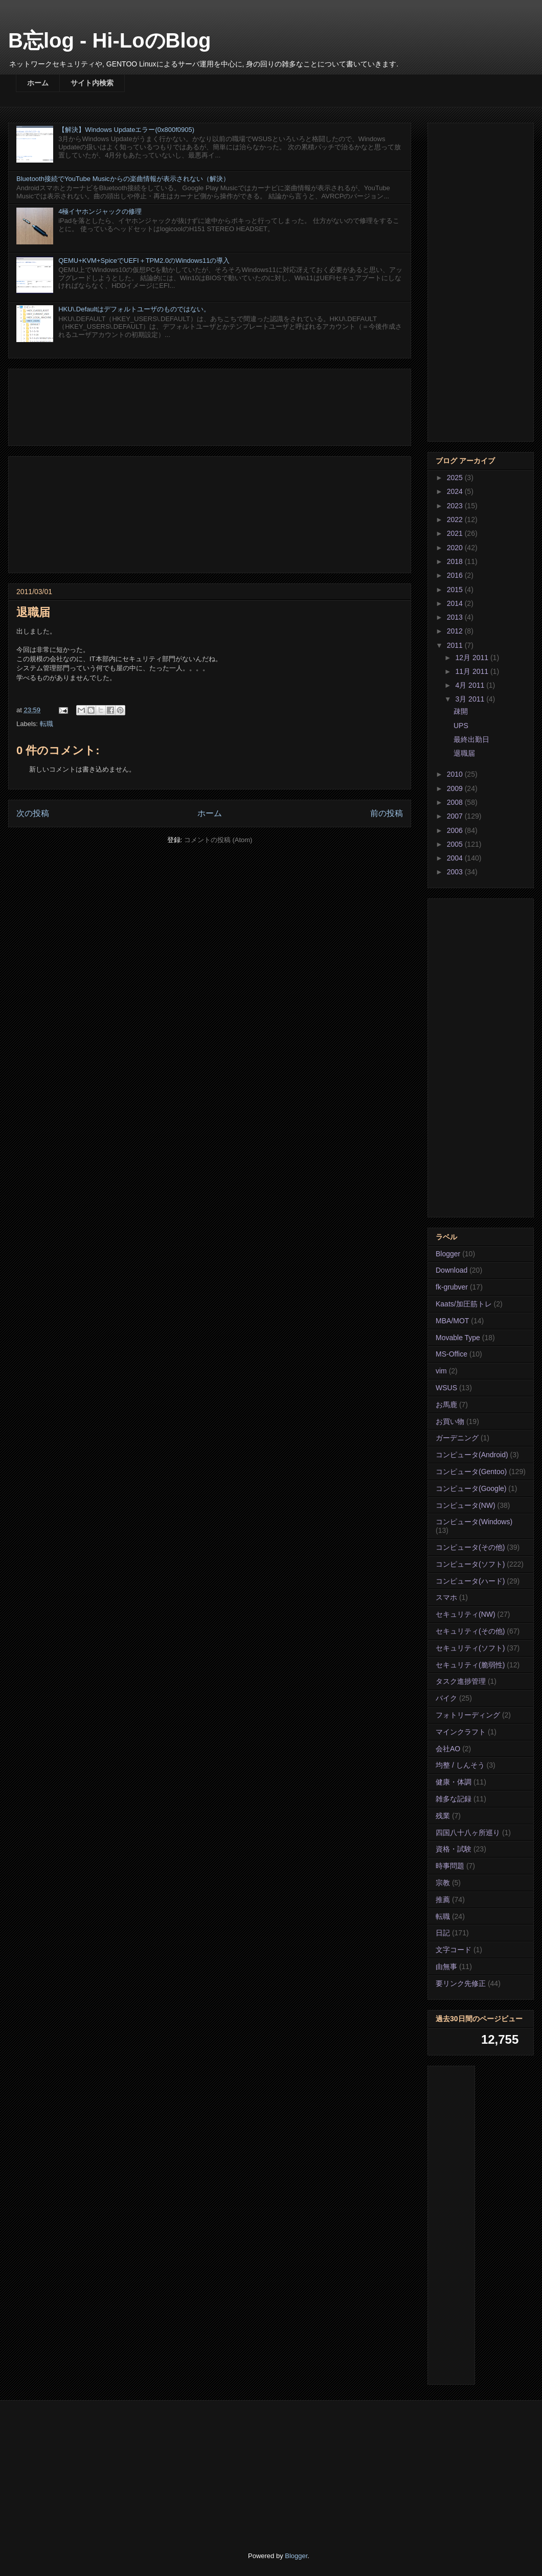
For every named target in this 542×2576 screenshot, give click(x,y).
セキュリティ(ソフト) (470, 1648)
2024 (456, 491)
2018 (456, 561)
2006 (456, 830)
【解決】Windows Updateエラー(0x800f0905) (126, 129)
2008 (456, 802)
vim (441, 1371)
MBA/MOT (452, 1321)
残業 (443, 1816)
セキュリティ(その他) (470, 1631)
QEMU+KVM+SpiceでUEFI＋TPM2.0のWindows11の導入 (144, 260)
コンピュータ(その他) (470, 1547)
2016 (456, 575)
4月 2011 (470, 685)
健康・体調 (453, 1782)
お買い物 (450, 1421)
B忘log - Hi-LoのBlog (109, 40)
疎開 (461, 711)
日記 (443, 1933)
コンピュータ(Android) (472, 1455)
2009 (456, 788)
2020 (456, 548)
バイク (446, 1698)
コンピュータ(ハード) (470, 1581)
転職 (46, 724)
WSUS (446, 1388)
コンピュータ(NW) (465, 1505)
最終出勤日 (471, 739)
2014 (456, 603)
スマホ (446, 1597)
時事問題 (450, 1866)
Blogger (448, 1254)
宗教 (443, 1883)
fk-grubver (452, 1287)
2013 (456, 617)
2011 (456, 645)
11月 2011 (472, 671)
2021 (456, 533)
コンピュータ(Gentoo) (471, 1471)
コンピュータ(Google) (471, 1488)
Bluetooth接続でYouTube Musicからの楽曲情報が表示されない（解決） (123, 179)
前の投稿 (386, 813)
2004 (456, 858)
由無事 (446, 1966)
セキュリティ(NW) (465, 1614)
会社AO (448, 1749)
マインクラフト (461, 1732)
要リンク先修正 (461, 1983)
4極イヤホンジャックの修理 (100, 211)
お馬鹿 (446, 1404)
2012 (456, 631)
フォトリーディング (468, 1715)
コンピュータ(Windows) (474, 1522)
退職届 (464, 753)
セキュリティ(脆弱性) (470, 1665)
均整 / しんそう (460, 1765)
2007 (456, 816)
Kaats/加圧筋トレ (464, 1304)
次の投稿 (32, 813)
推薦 (443, 1899)
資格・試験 (453, 1849)
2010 (456, 774)
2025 (456, 477)
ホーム (38, 83)
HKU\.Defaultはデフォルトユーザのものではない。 (134, 309)
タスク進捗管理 (461, 1681)
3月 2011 (470, 699)
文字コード (453, 1950)
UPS (461, 725)
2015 (456, 589)
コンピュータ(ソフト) (470, 1564)
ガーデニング (457, 1438)
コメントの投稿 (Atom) (218, 840)
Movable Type (458, 1338)
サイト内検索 (92, 83)
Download (451, 1270)
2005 (456, 844)
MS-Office (451, 1354)
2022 (456, 519)
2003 (456, 872)
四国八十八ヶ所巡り (468, 1832)
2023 (456, 506)
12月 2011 (472, 657)
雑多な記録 (453, 1799)
